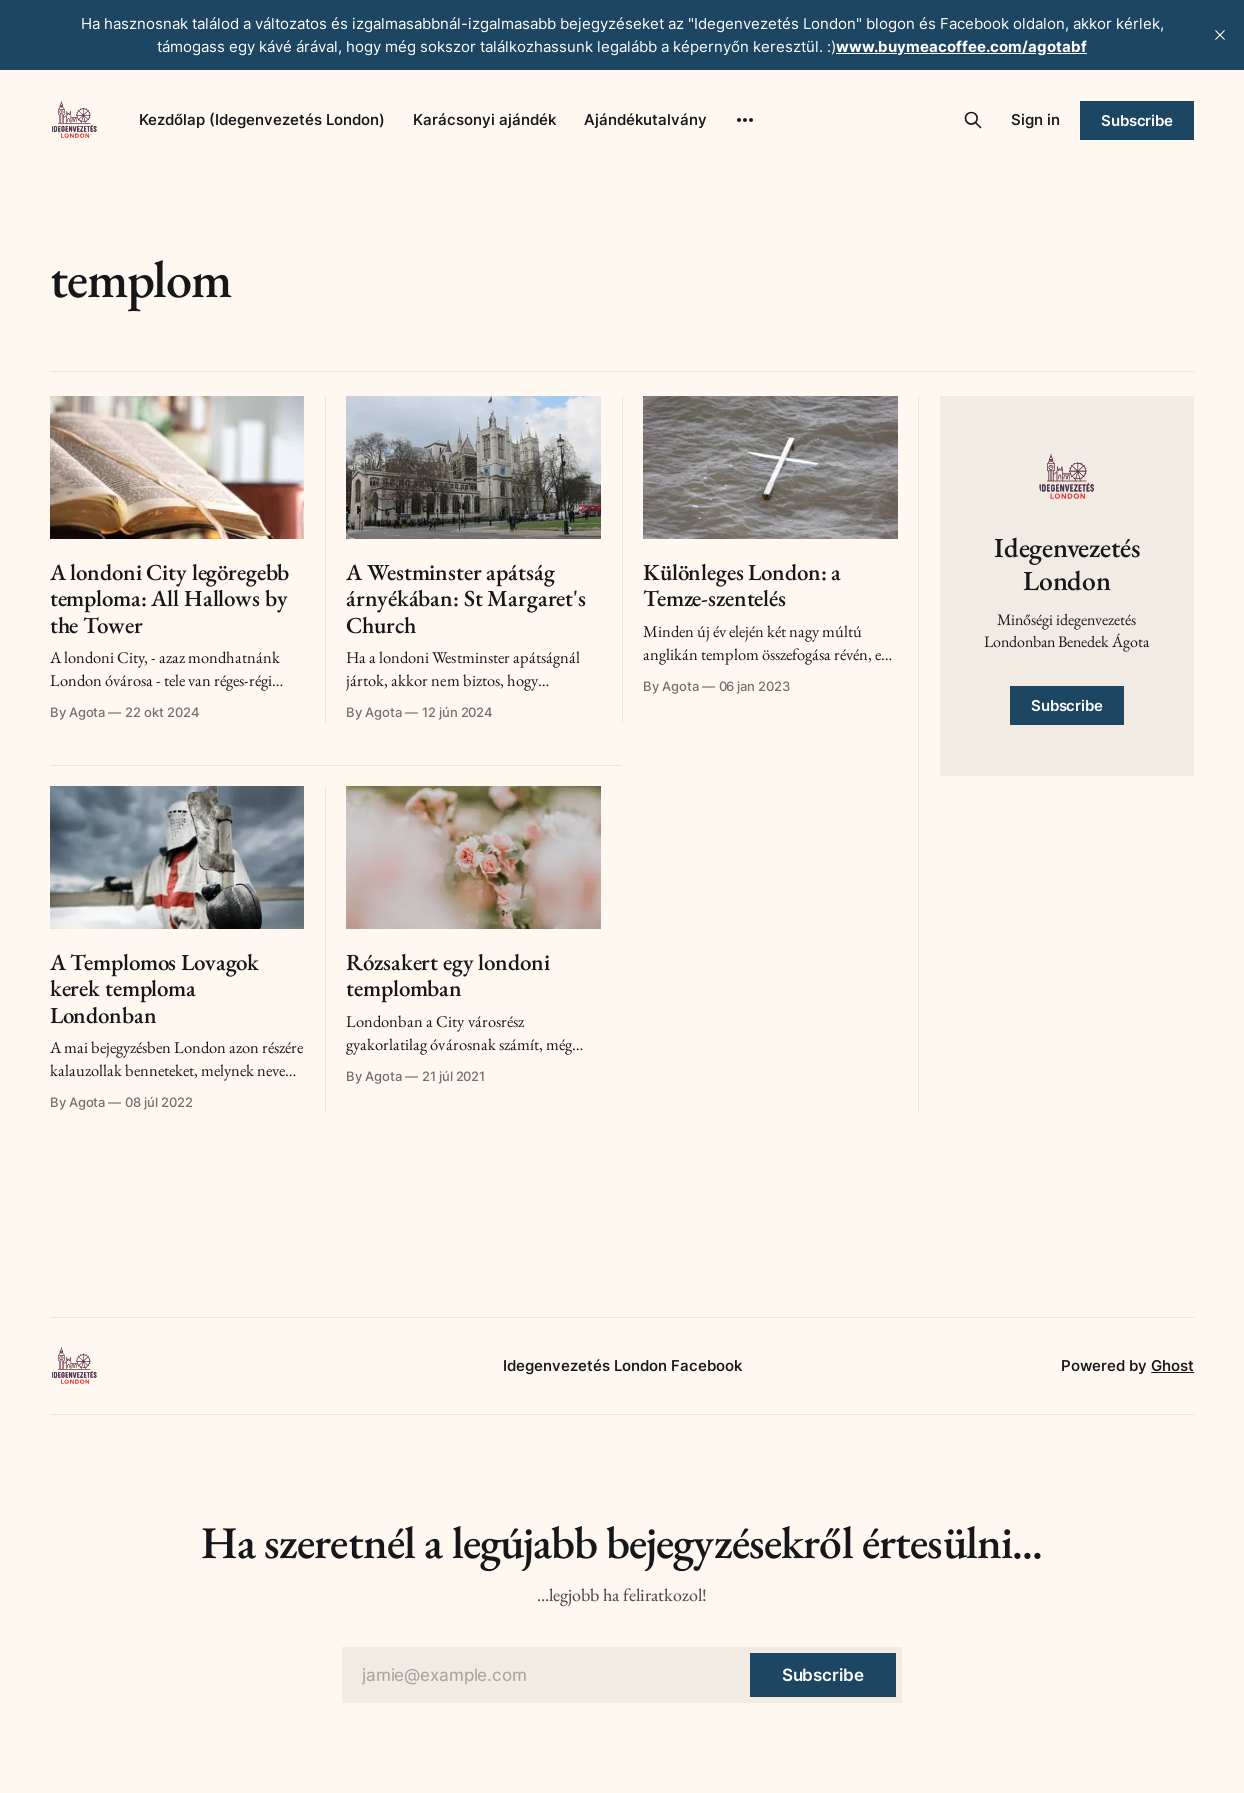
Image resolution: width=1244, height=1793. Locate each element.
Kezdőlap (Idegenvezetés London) (262, 119)
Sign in (1035, 119)
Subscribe (1137, 120)
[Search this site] (973, 120)
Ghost (1172, 1365)
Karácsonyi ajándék (484, 119)
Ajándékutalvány (645, 119)
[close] (1220, 35)
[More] (745, 120)
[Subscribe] (823, 1675)
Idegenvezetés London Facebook (622, 1365)
